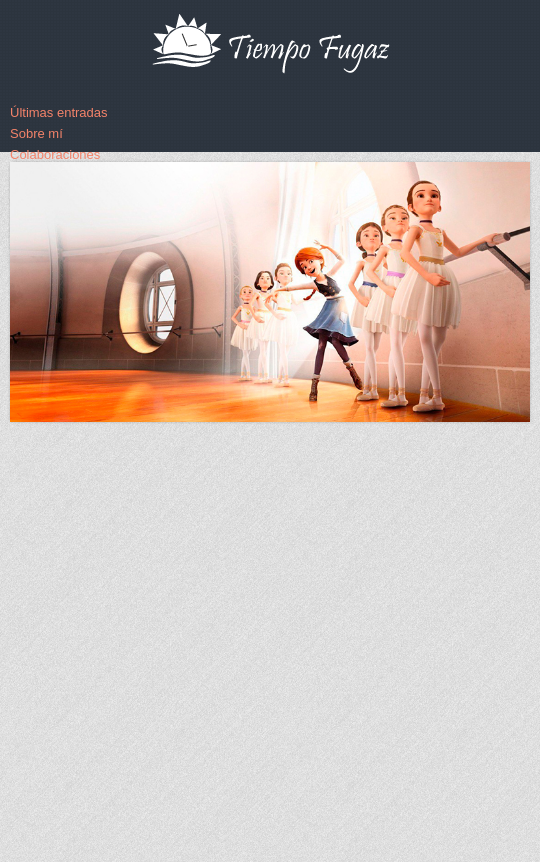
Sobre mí (36, 133)
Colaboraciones (55, 154)
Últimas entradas (59, 112)
